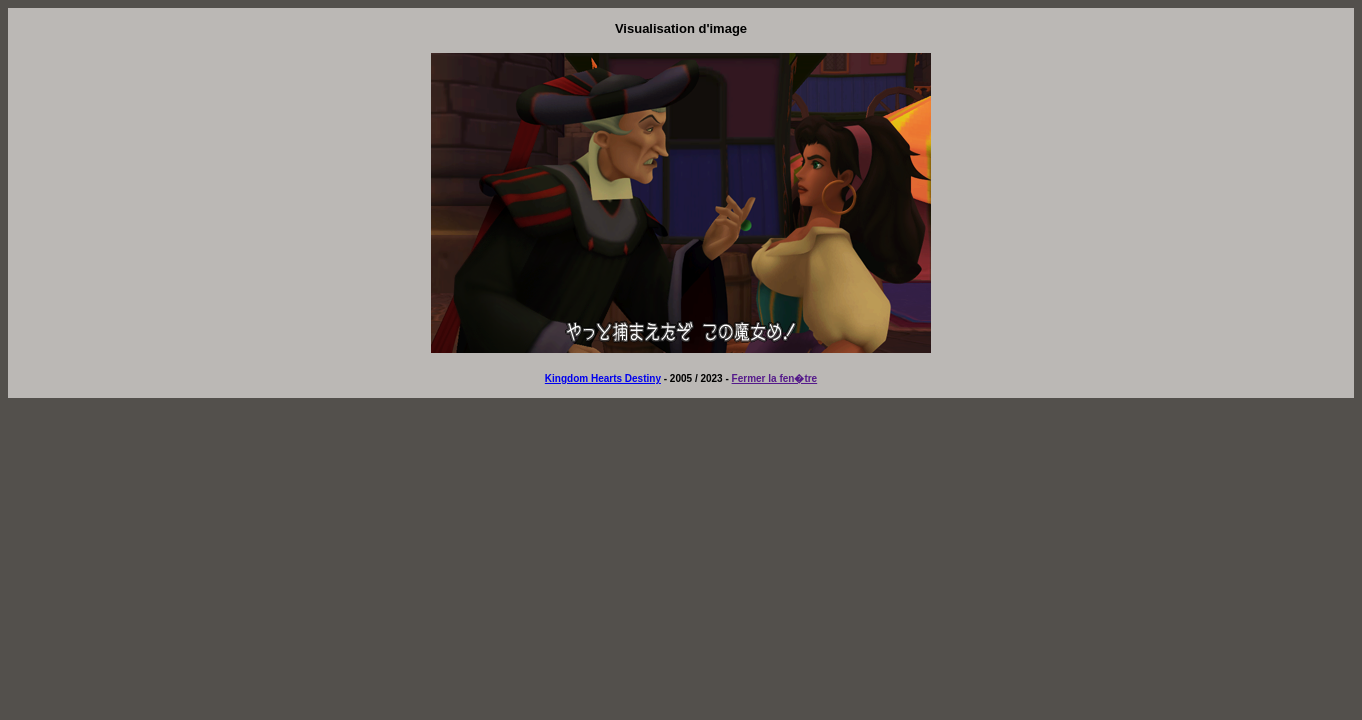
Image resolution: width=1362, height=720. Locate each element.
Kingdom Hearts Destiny (603, 378)
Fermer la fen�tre (775, 378)
